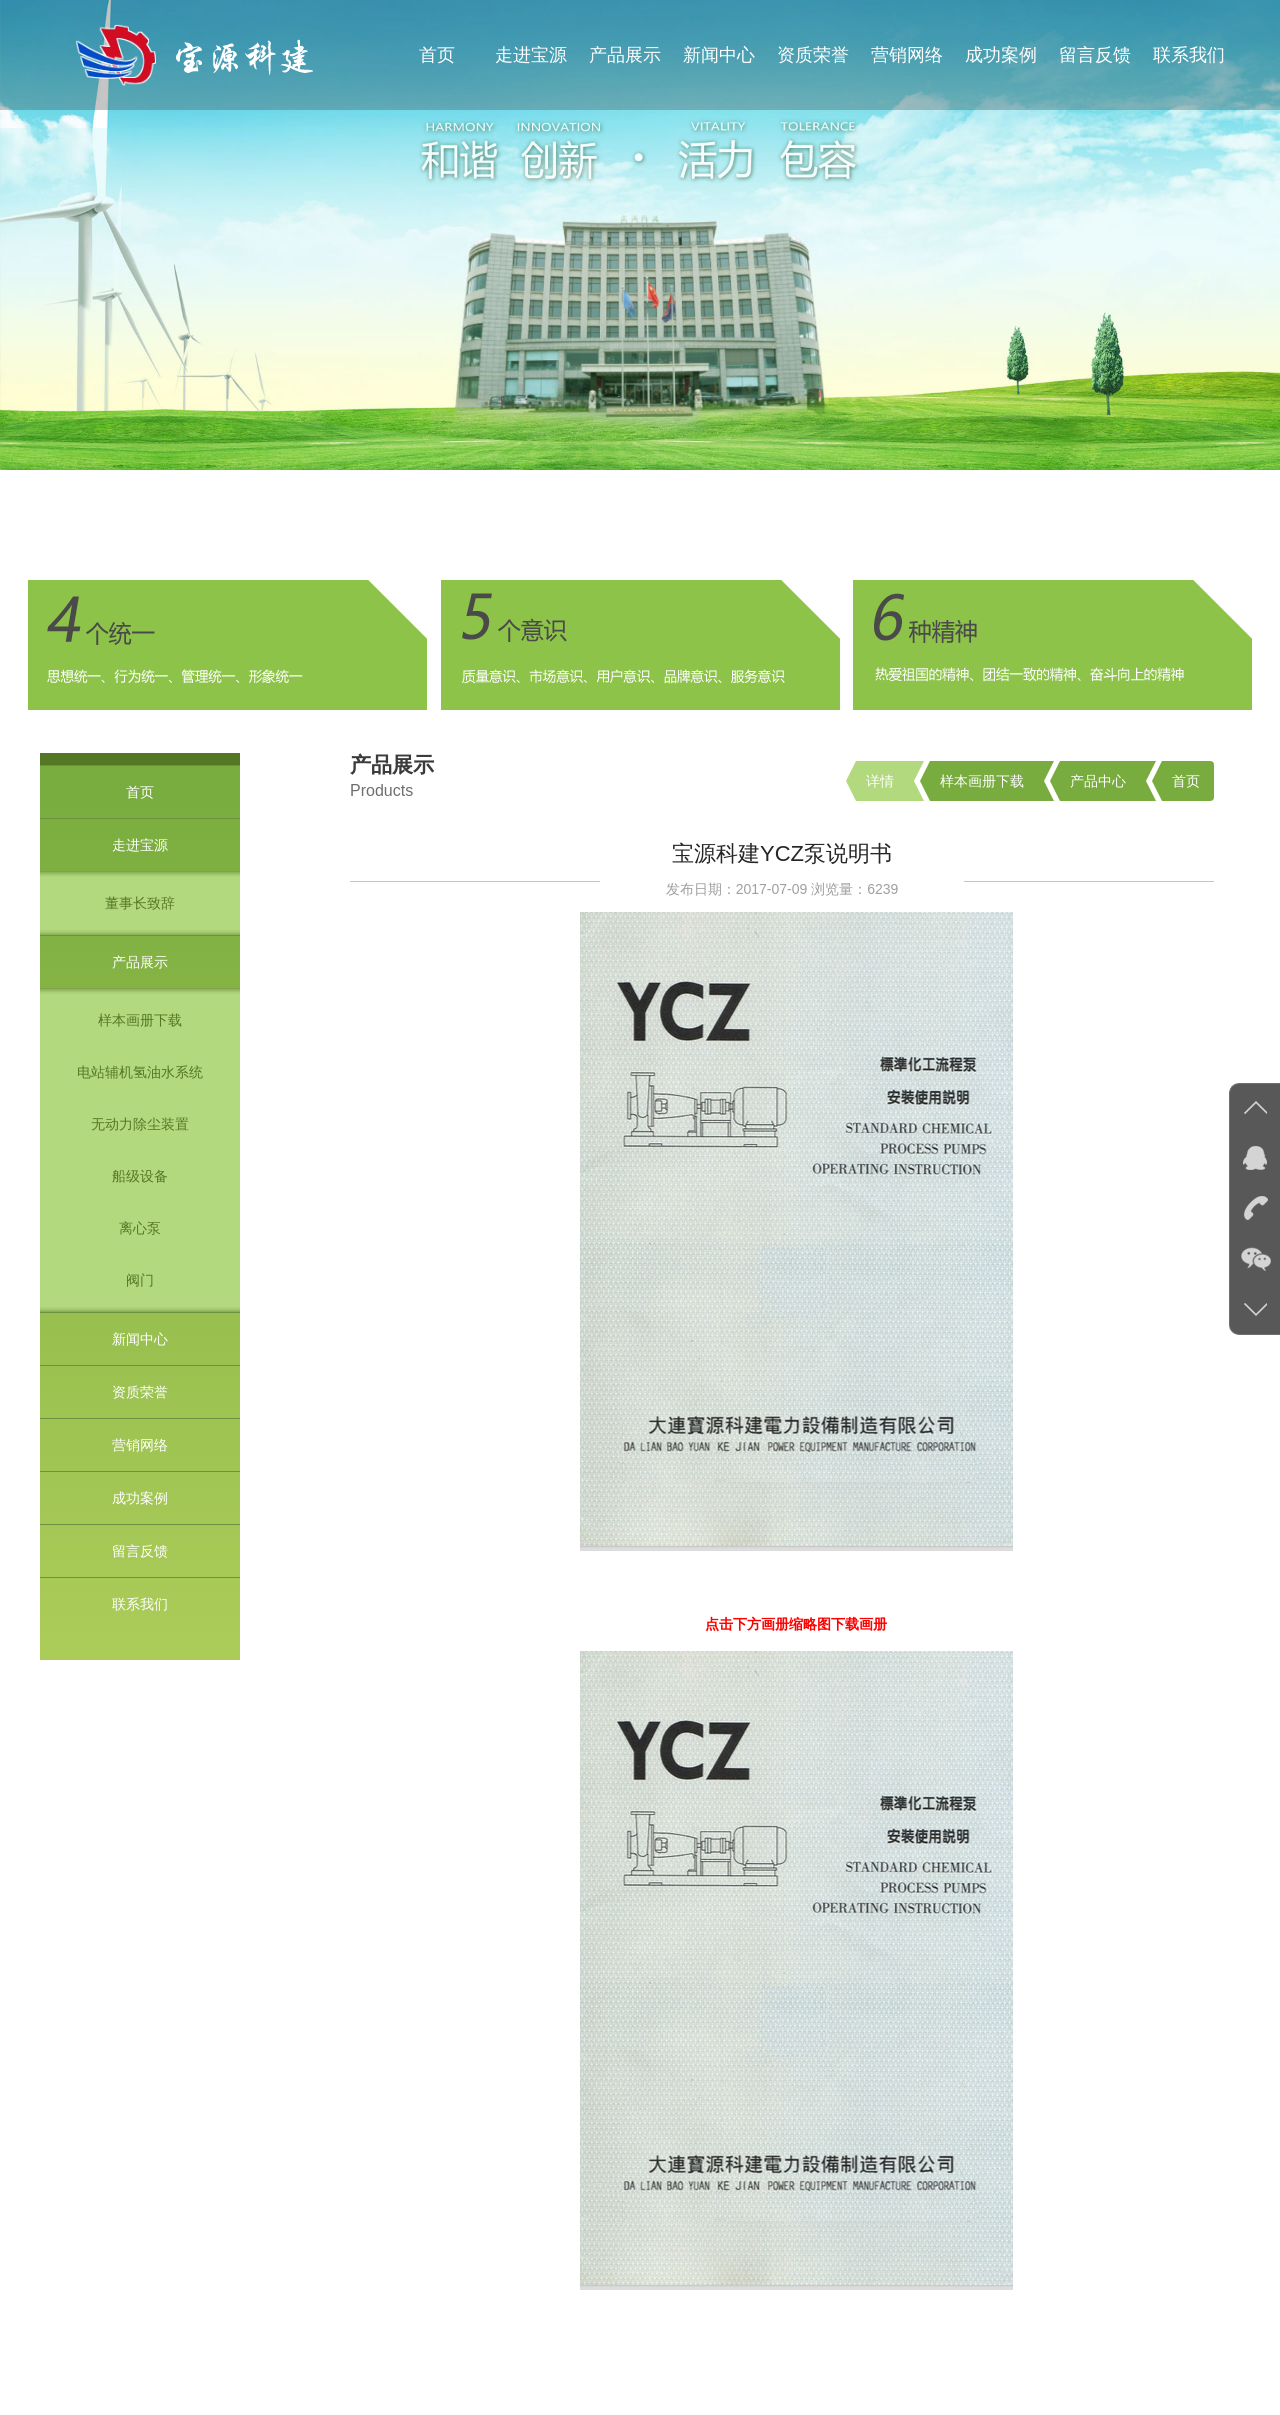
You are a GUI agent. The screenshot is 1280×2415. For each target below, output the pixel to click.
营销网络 (907, 55)
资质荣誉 (813, 55)
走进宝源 (531, 55)
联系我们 (1189, 55)
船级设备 (140, 1176)
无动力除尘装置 (140, 1124)
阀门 (140, 1280)
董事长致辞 (140, 903)
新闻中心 (719, 55)
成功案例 (1001, 55)
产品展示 (625, 55)
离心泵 (140, 1228)
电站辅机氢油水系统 (140, 1072)
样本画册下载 (140, 1020)
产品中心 (1098, 781)
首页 (437, 55)
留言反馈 (1095, 55)
